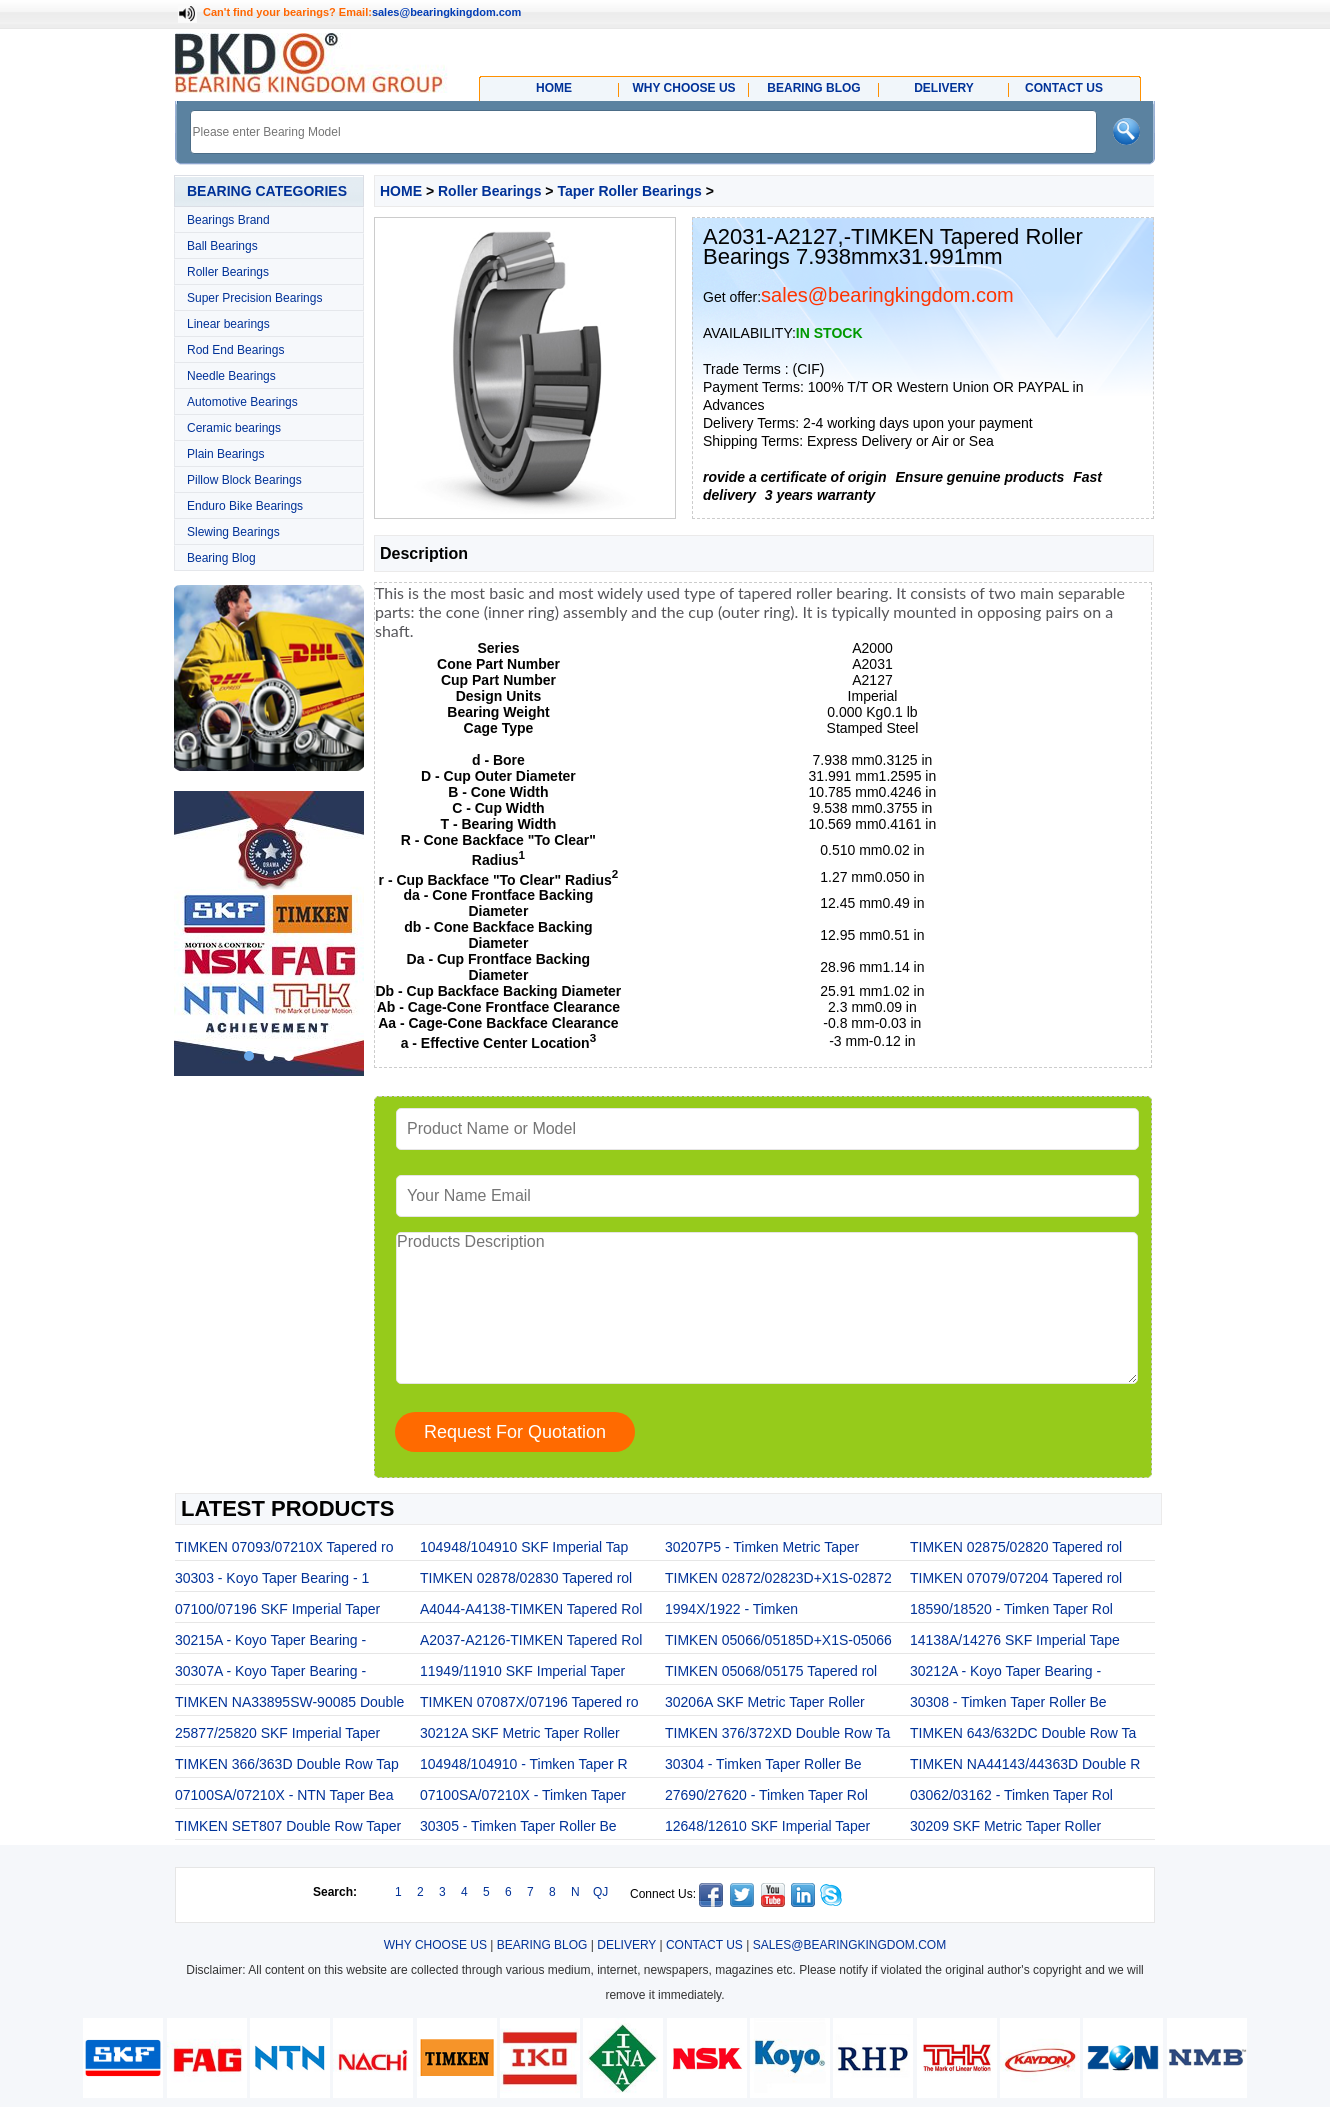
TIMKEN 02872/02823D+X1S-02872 (778, 1578)
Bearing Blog (221, 558)
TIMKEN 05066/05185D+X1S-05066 (778, 1640)
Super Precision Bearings (254, 298)
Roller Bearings (228, 272)
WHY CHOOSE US (435, 1945)
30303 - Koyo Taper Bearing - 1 (272, 1578)
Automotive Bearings (242, 402)
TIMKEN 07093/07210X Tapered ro (284, 1547)
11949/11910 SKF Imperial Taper (522, 1671)
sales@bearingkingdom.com (447, 12)
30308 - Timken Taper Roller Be (1008, 1702)
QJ (600, 1892)
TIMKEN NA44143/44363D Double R (1025, 1764)
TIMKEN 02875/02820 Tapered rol (1016, 1547)
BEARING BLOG (542, 1945)
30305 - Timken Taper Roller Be (518, 1826)
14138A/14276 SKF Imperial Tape (1015, 1640)
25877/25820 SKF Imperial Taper (277, 1733)
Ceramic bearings (234, 428)
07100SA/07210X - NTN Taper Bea (284, 1795)
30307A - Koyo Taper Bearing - (270, 1671)
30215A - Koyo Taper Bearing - (270, 1640)
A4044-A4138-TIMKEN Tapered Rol (531, 1609)
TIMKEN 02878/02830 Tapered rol (526, 1578)
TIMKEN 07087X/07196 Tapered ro (529, 1702)
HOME (401, 191)
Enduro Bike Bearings (245, 506)
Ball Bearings (222, 246)
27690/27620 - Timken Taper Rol (766, 1795)
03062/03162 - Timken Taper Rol (1011, 1795)
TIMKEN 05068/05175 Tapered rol (771, 1671)
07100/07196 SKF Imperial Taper (277, 1609)
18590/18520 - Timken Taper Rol (1011, 1609)
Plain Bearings (225, 454)
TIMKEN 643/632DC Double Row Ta (1023, 1733)
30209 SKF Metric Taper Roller (1005, 1826)
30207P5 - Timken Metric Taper (762, 1547)
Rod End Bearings (235, 350)
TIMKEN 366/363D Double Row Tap (287, 1764)
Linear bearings (228, 324)
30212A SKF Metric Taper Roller (520, 1733)
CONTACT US (704, 1945)
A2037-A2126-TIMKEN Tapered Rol (531, 1640)
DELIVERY (626, 1945)
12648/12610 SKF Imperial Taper (767, 1826)
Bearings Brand (228, 220)
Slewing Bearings (233, 532)
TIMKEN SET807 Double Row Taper (288, 1826)
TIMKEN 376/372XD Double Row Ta (777, 1733)
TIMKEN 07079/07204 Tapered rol (1016, 1578)
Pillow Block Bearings (244, 480)
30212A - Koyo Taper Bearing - (1005, 1671)
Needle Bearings (231, 376)
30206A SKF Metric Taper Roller (765, 1702)
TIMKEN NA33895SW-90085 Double (289, 1702)
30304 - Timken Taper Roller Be (763, 1764)
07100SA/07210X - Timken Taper (523, 1795)
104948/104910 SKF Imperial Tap (524, 1547)
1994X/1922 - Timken (731, 1609)
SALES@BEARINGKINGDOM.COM (850, 1945)
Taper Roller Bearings (629, 191)
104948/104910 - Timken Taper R (524, 1764)
